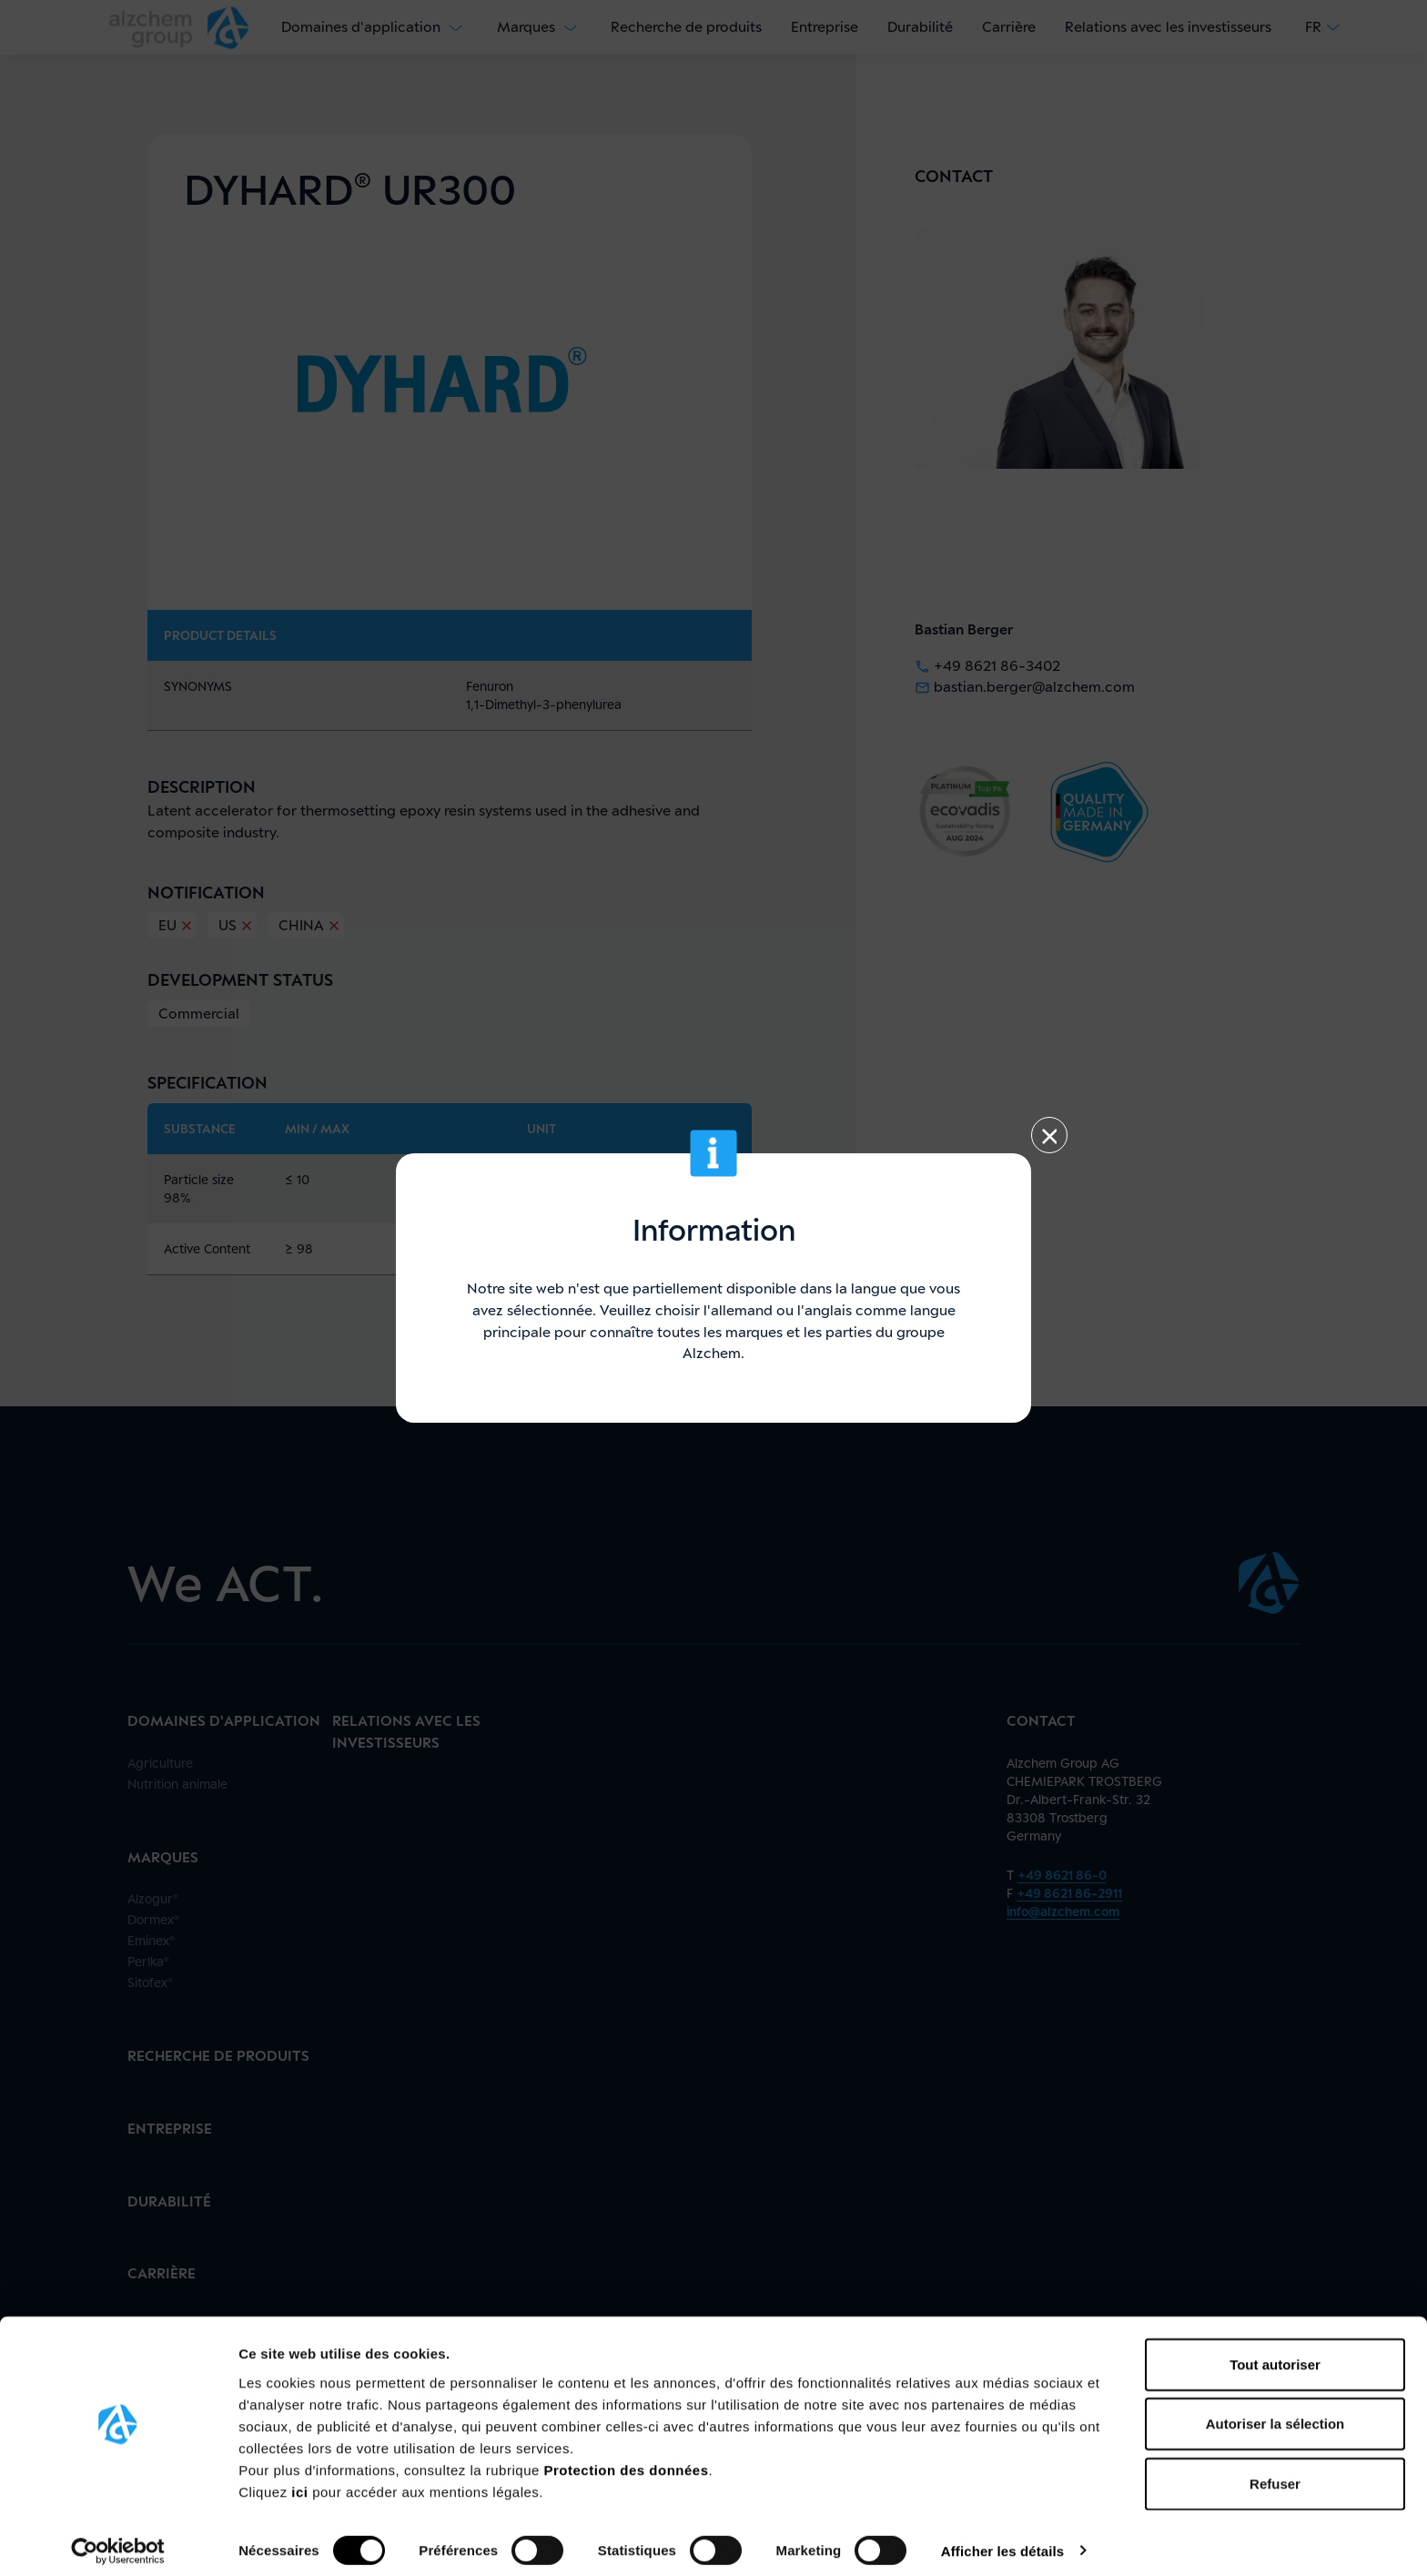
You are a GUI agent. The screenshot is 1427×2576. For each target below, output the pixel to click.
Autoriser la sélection (1275, 2413)
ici (301, 2481)
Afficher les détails (1002, 2540)
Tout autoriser (1275, 2353)
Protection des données (626, 2459)
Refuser (1275, 2472)
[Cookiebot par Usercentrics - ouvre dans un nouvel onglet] (117, 2540)
